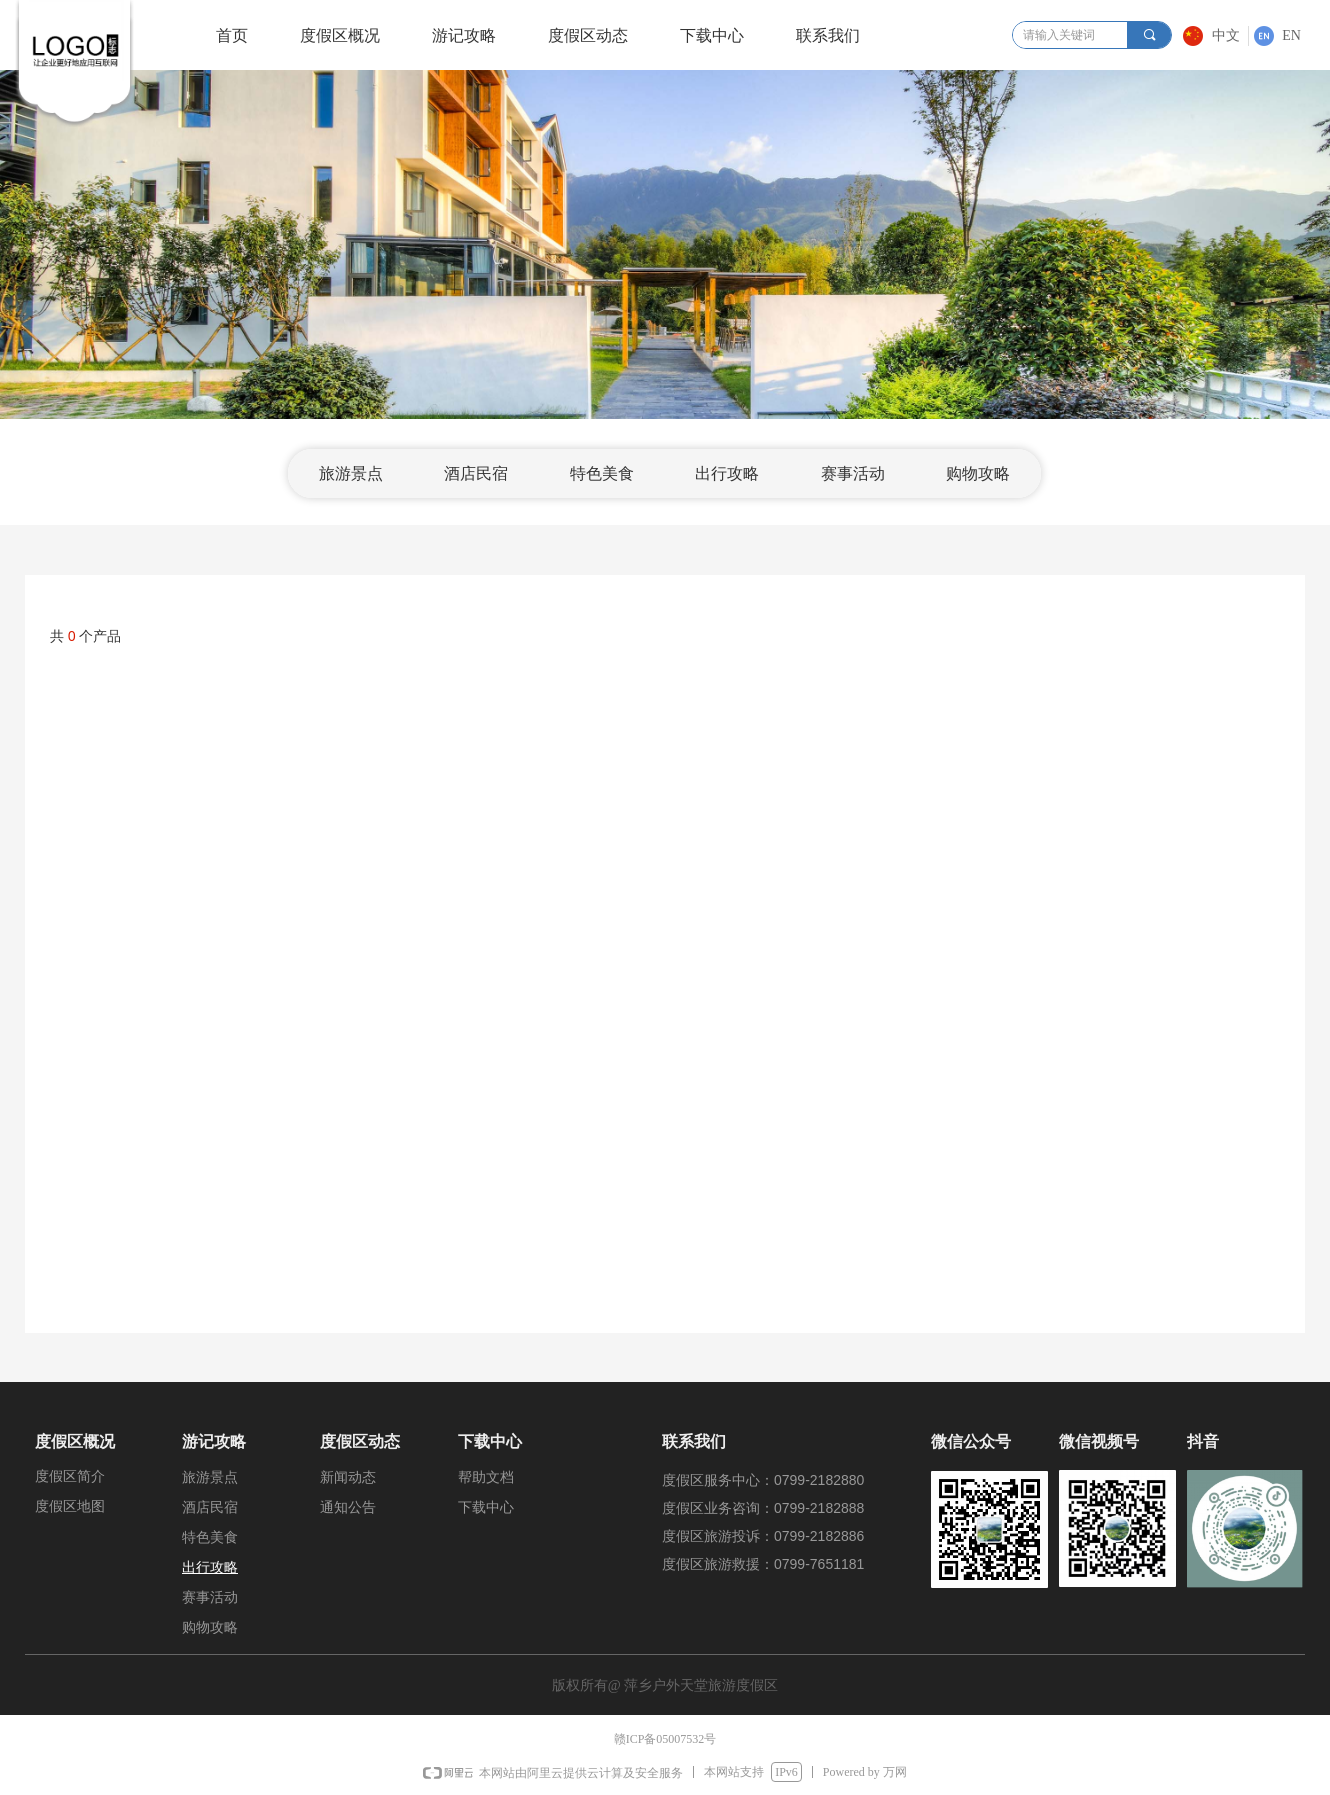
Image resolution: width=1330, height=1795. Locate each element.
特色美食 (602, 473)
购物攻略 (978, 473)
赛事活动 (853, 473)
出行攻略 (727, 473)
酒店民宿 (476, 473)
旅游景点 (351, 473)
